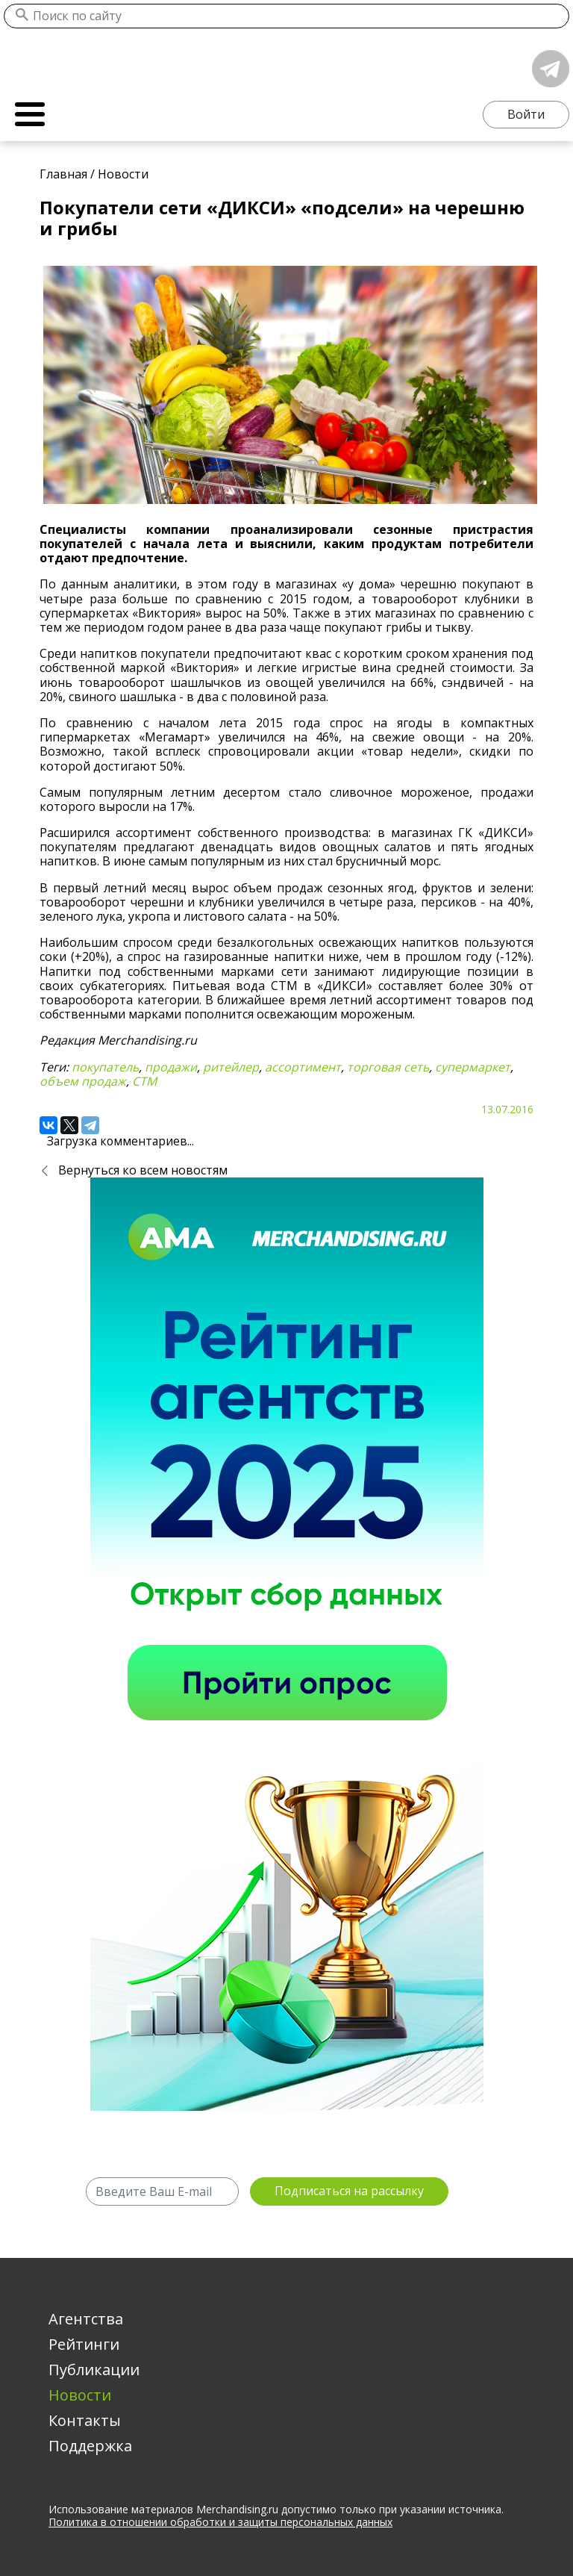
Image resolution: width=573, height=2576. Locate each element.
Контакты (84, 2420)
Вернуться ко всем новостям (143, 1170)
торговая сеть (388, 1067)
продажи (171, 1067)
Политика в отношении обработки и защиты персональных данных (220, 2522)
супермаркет (472, 1067)
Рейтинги (83, 2344)
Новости (79, 2395)
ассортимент (303, 1067)
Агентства (85, 2319)
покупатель (105, 1067)
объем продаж (83, 1081)
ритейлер (231, 1067)
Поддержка (90, 2446)
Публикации (94, 2369)
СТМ (144, 1081)
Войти (526, 114)
